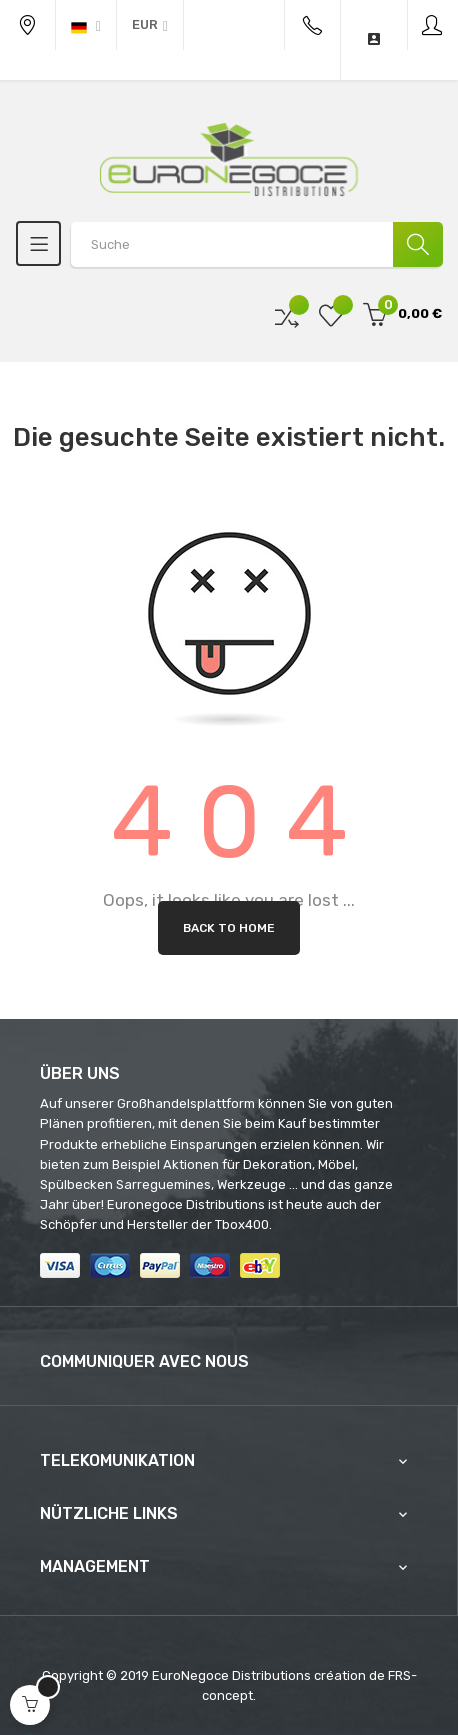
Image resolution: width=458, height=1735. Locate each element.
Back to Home (229, 928)
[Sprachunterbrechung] (86, 25)
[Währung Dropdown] (150, 25)
